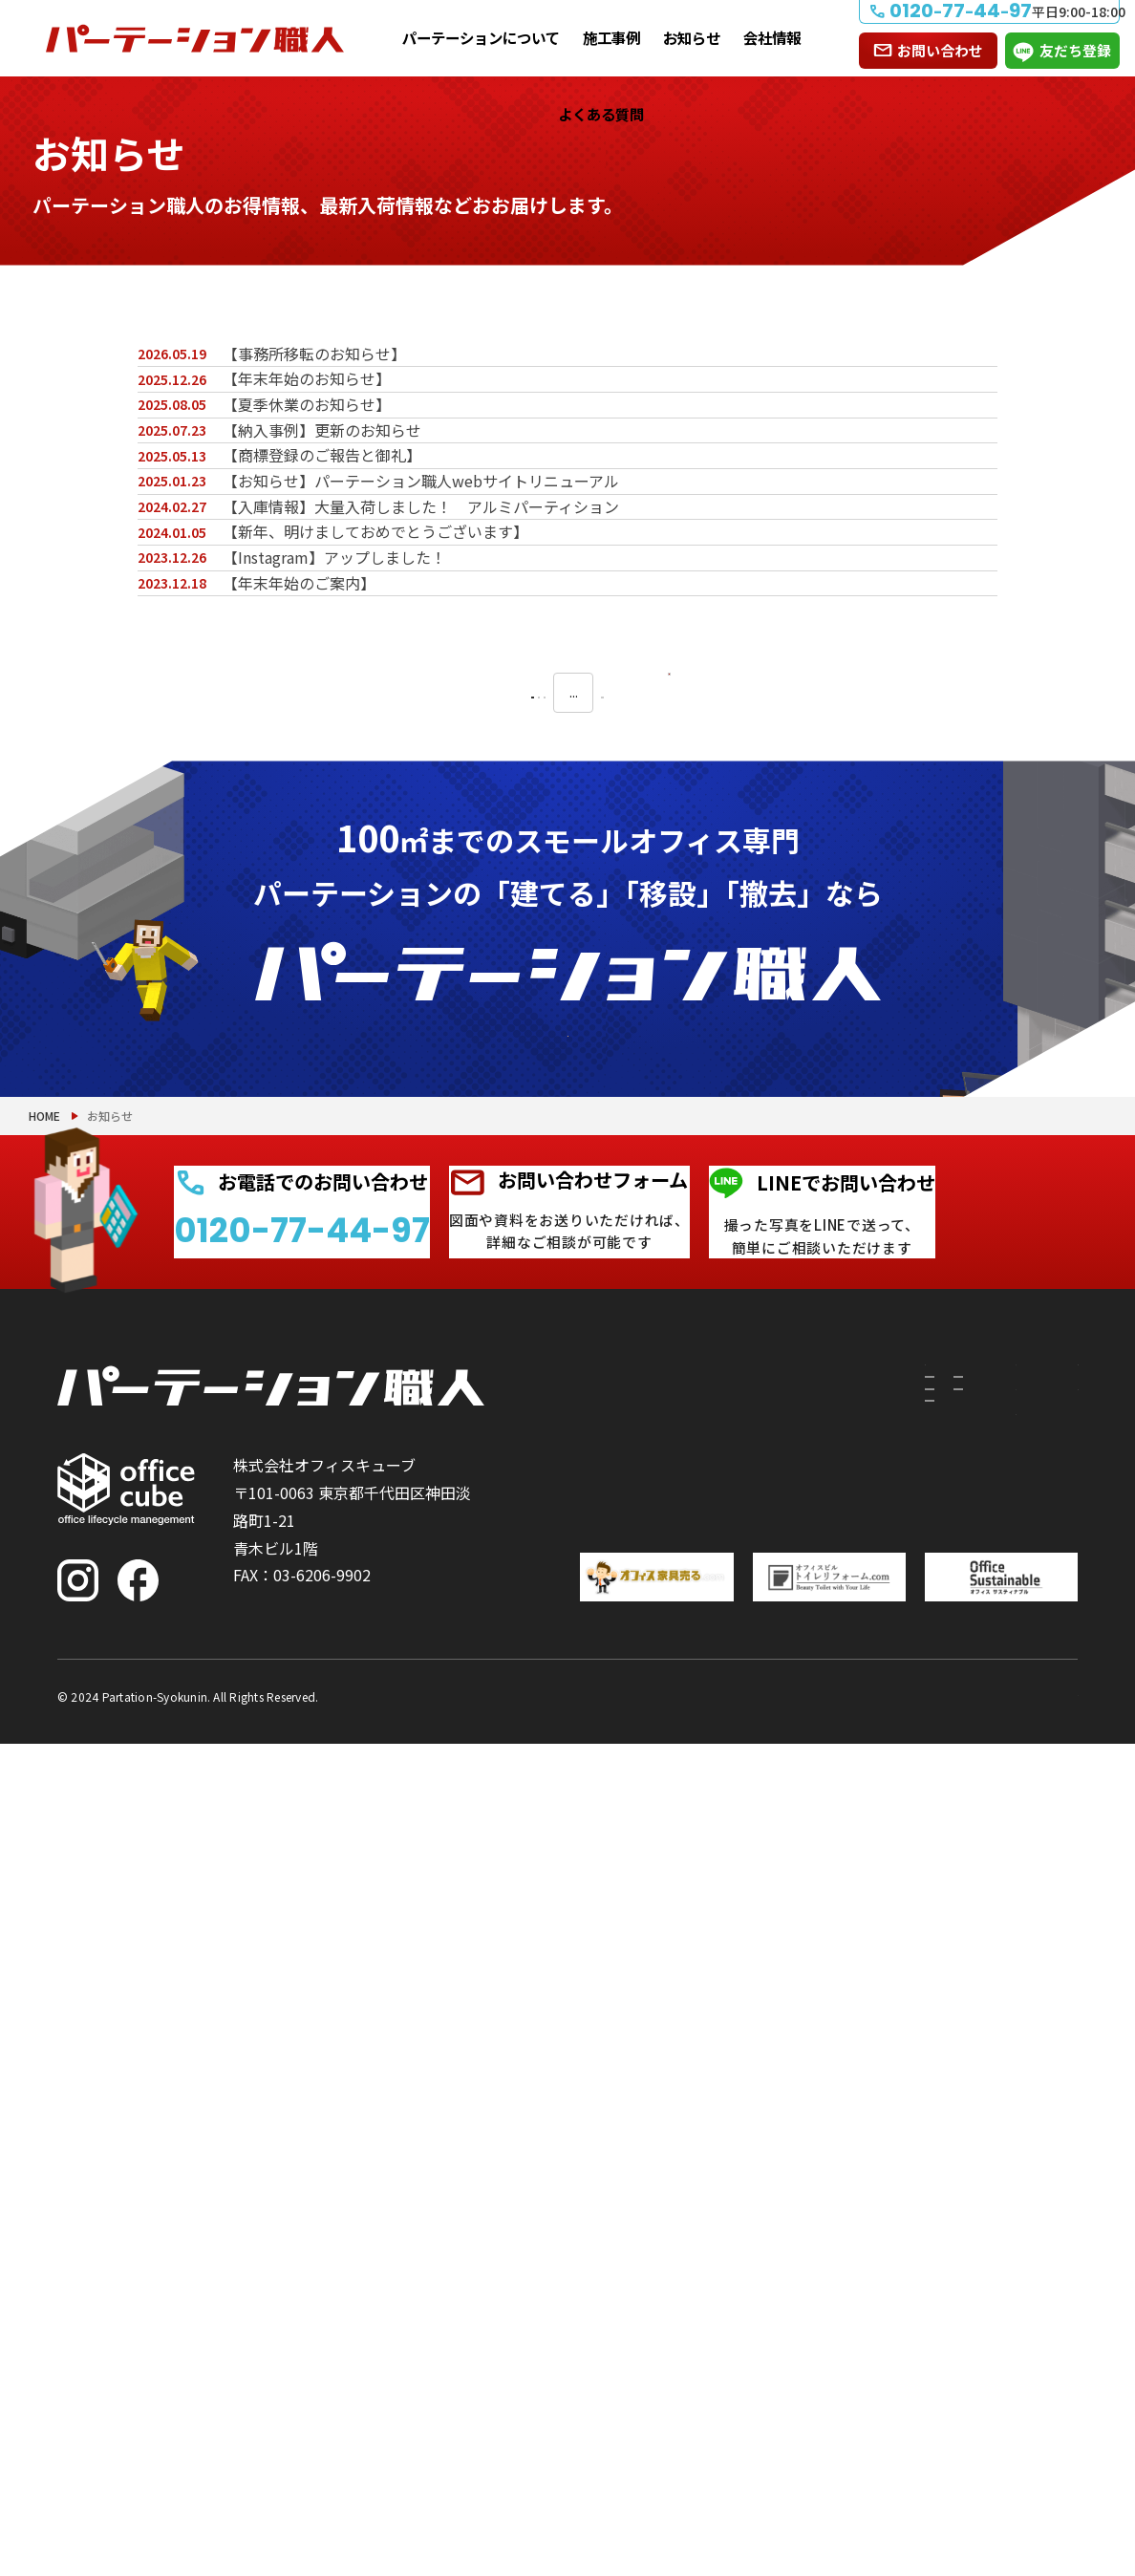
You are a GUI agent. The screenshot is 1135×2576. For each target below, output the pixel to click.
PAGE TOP (1058, 2463)
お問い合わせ (940, 50)
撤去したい (571, 2283)
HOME (44, 1812)
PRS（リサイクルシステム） (727, 2202)
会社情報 (772, 37)
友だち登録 (1075, 50)
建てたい (571, 2168)
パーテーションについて (481, 37)
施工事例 (611, 37)
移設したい (571, 2225)
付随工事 (682, 2156)
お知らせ (691, 37)
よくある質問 (601, 113)
